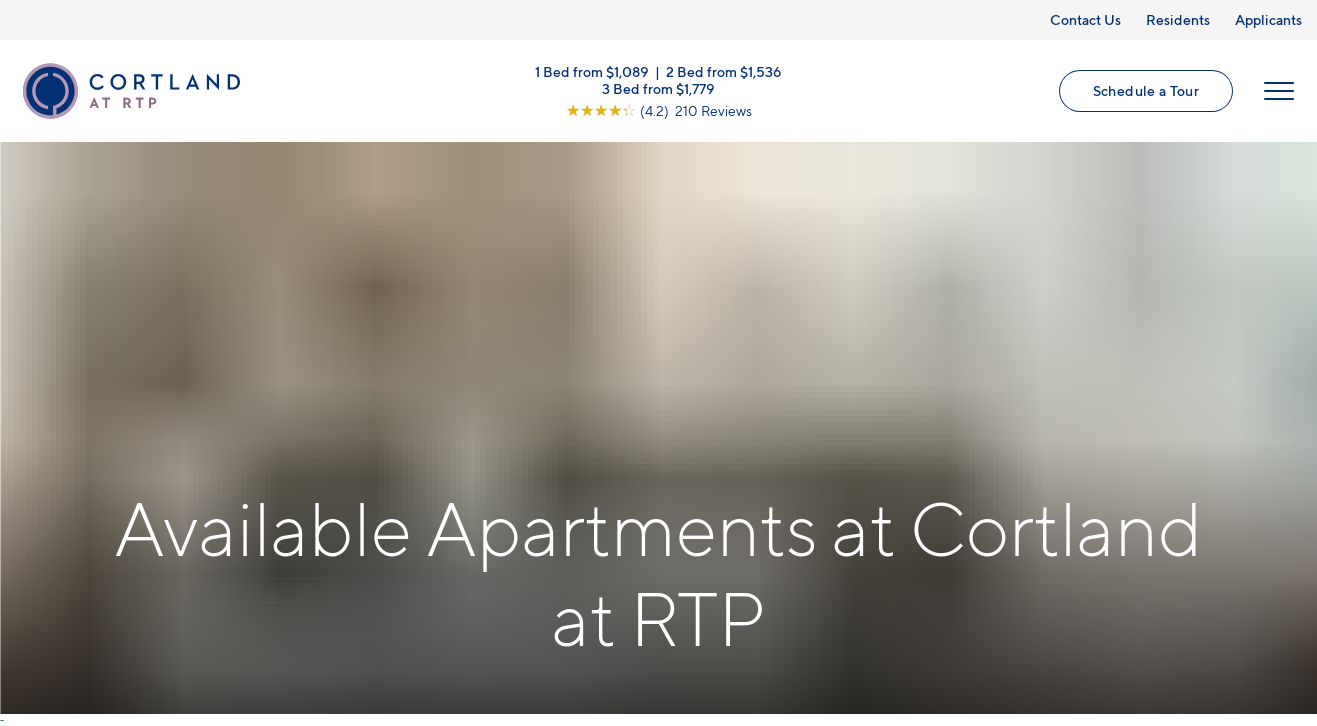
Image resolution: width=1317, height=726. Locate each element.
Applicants (1268, 19)
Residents (1178, 19)
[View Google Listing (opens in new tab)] (659, 109)
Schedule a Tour (1146, 90)
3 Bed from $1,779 (658, 87)
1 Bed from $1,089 (592, 70)
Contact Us (1085, 19)
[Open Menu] (1279, 91)
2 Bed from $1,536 (724, 70)
